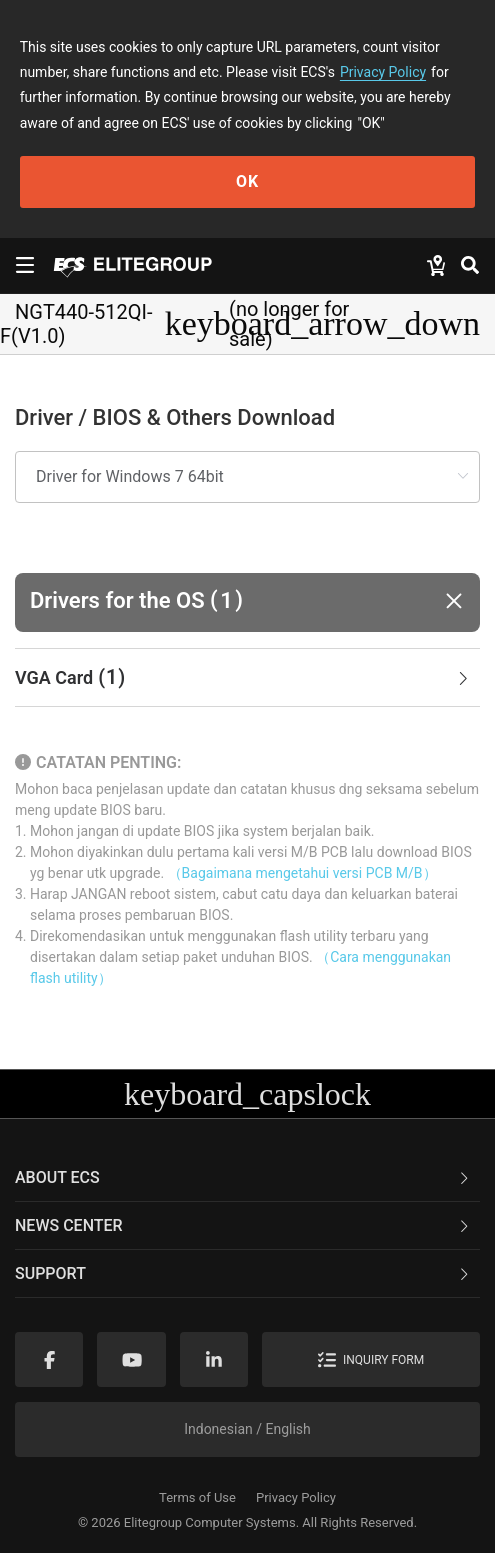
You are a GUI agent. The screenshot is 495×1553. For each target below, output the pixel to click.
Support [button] (243, 1273)
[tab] (247, 678)
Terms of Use (197, 1497)
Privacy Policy (383, 72)
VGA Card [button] (243, 678)
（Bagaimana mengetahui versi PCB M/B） (302, 873)
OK (247, 181)
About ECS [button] (243, 1177)
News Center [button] (243, 1225)
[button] (247, 602)
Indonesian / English (247, 1429)
